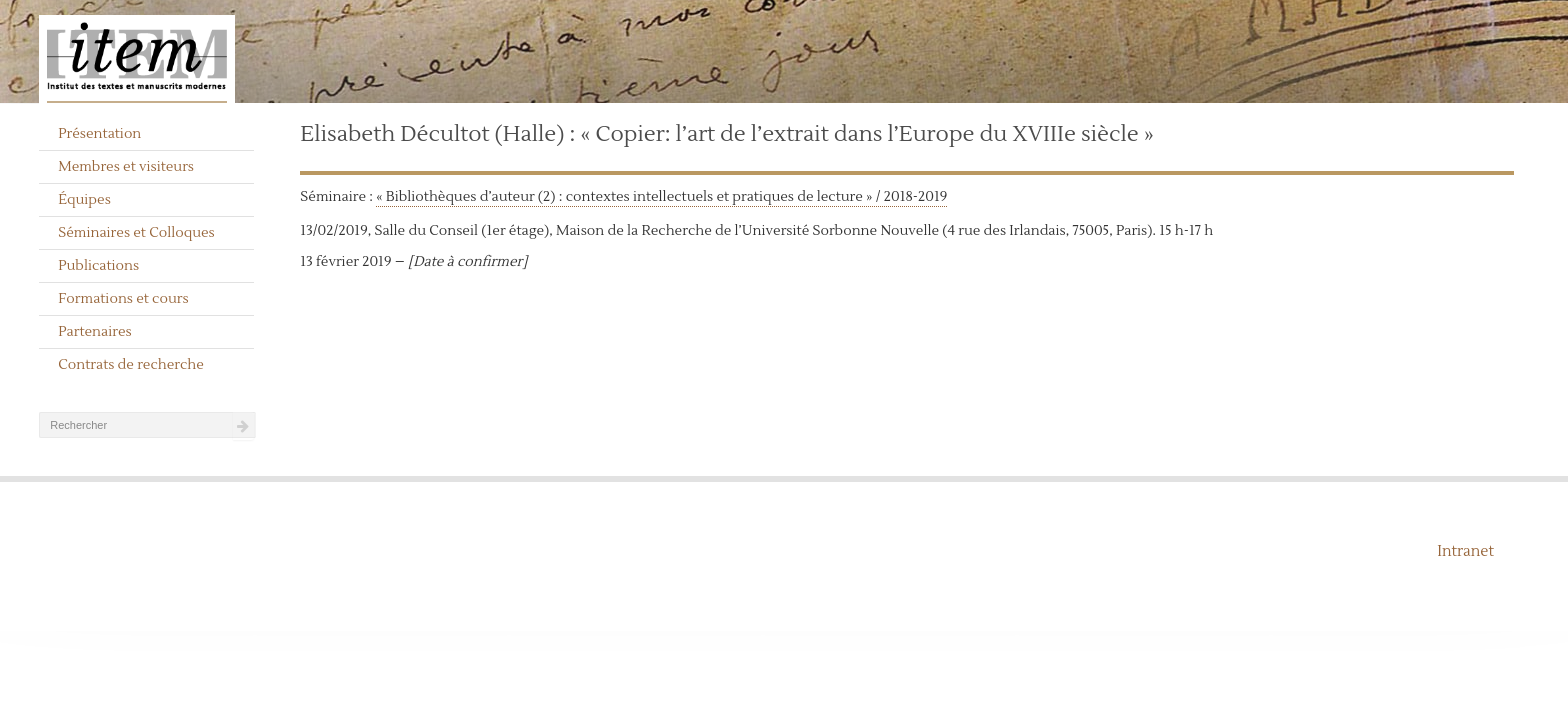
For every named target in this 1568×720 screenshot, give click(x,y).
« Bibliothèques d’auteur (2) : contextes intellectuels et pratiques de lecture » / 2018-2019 (661, 197)
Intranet (1465, 551)
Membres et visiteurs (126, 167)
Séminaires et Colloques (136, 233)
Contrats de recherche (131, 365)
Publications (98, 266)
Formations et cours (123, 299)
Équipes (84, 200)
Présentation (99, 134)
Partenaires (95, 332)
